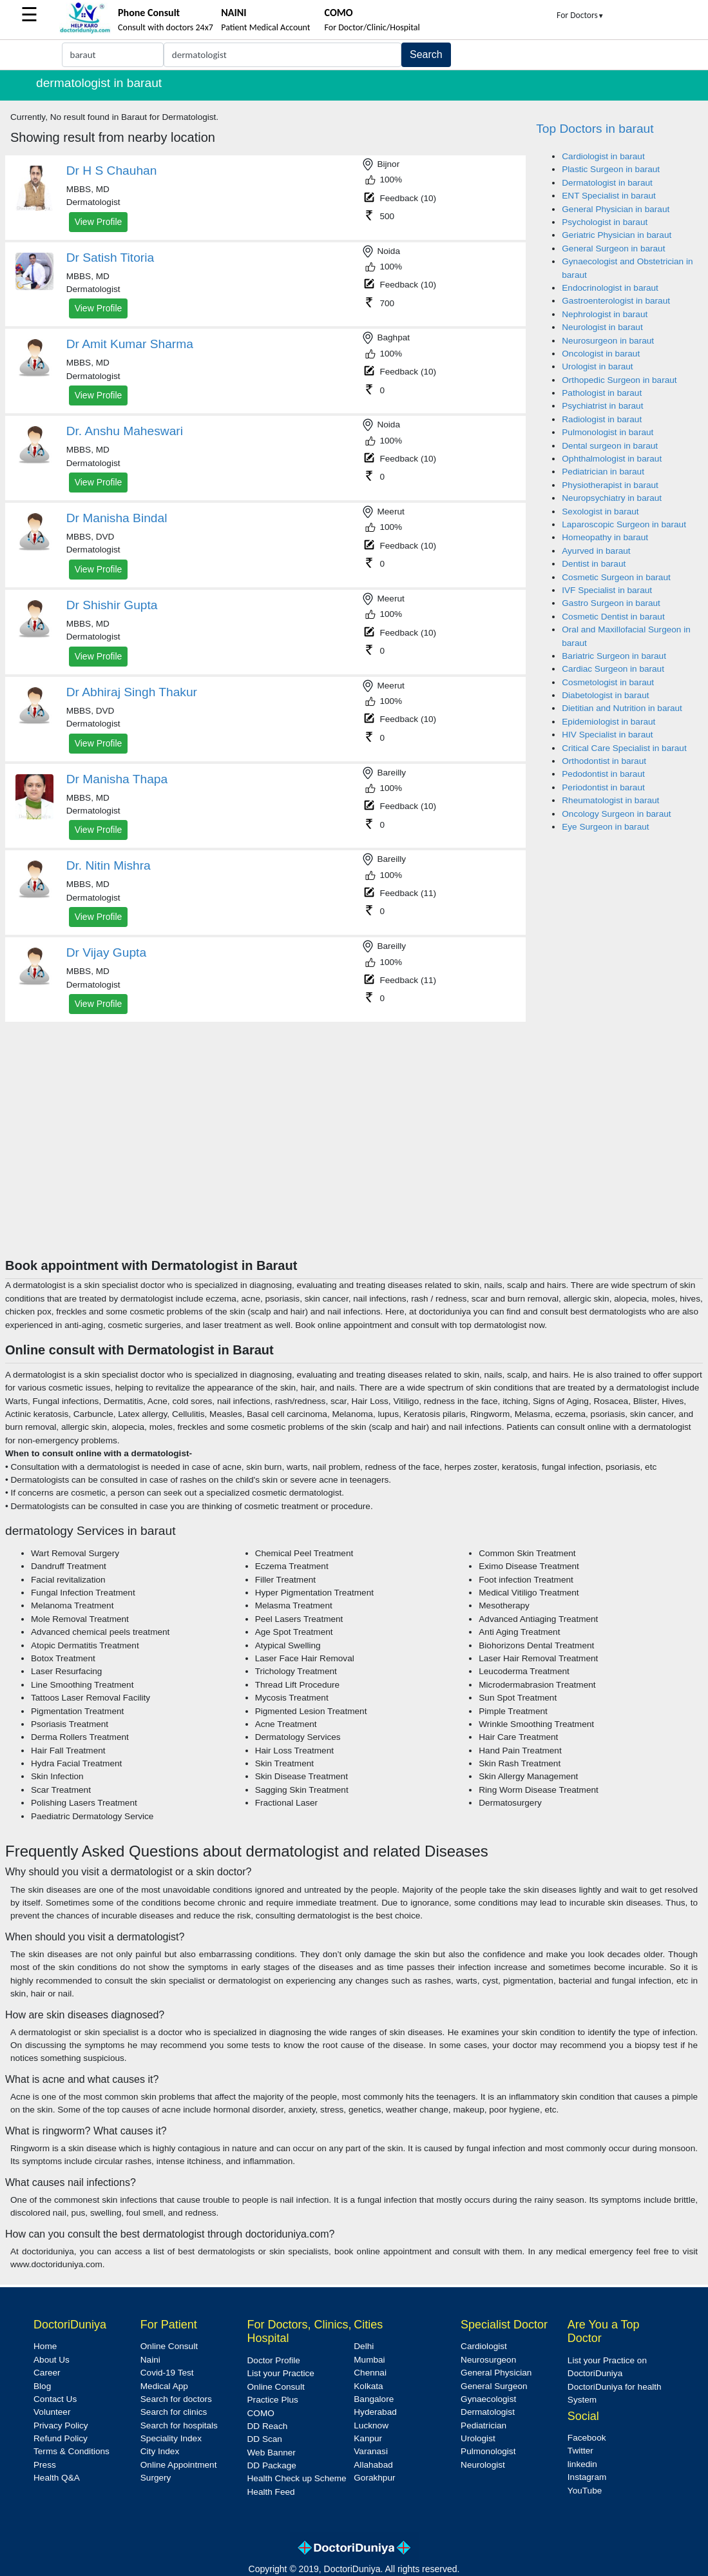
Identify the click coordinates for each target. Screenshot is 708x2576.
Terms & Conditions (71, 2451)
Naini (150, 2360)
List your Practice (280, 2373)
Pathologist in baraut (602, 393)
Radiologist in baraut (602, 419)
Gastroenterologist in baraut (616, 301)
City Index (159, 2451)
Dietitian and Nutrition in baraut (622, 708)
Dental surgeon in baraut (610, 446)
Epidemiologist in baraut (608, 722)
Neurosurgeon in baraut (608, 341)
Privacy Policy (60, 2425)
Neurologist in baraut (602, 327)
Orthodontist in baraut (604, 761)
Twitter (580, 2450)
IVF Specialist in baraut (607, 590)
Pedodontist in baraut (603, 774)
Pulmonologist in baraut (607, 432)
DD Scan (264, 2439)
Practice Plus (272, 2400)
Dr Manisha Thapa (117, 779)
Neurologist (483, 2465)
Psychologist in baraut (604, 222)
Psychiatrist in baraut (602, 406)
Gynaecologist (488, 2399)
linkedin (582, 2464)
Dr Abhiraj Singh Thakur (131, 692)
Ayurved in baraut (596, 551)
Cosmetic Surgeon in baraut (616, 577)
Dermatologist (488, 2412)
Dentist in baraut (594, 564)
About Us (51, 2360)
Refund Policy (60, 2438)
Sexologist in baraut (600, 511)
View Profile (98, 222)
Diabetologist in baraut (605, 695)
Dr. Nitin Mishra (108, 865)
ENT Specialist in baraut (609, 195)
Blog (42, 2386)
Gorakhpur (374, 2478)
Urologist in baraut (597, 366)
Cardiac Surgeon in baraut (613, 669)
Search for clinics (173, 2412)
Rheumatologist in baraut (610, 800)
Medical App (164, 2386)
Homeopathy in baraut (605, 537)
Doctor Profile (273, 2360)
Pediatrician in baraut (603, 471)
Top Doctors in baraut (594, 128)
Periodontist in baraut (603, 787)
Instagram (587, 2477)
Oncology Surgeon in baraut (616, 814)
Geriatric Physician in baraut (616, 235)
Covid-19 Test (167, 2372)
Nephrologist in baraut (604, 314)
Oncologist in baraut (601, 353)
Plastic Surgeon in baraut (611, 169)
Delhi (364, 2346)
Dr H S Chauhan (111, 170)
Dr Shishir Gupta (112, 605)
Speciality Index (171, 2438)
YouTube (585, 2490)
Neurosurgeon (488, 2360)
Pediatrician (483, 2425)
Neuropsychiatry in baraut (612, 498)
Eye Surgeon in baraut (605, 827)
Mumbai (369, 2360)
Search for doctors (176, 2399)
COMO (260, 2413)
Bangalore (374, 2399)
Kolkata (368, 2386)
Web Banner (271, 2452)
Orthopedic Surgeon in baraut (619, 380)
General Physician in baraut (615, 209)
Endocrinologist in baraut (610, 288)
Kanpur (368, 2438)
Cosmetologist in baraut (608, 682)
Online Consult (169, 2346)
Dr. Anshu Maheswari (124, 431)
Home (45, 2346)
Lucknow (371, 2425)
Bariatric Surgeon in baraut (614, 656)
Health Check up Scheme (297, 2478)
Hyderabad (375, 2412)
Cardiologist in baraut (603, 156)
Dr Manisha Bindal (116, 518)
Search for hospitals (179, 2425)
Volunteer (51, 2412)
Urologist (478, 2438)
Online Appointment (178, 2465)
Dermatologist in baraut (607, 183)
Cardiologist (484, 2346)
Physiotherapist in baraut (610, 485)
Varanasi (371, 2451)
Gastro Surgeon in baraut (611, 603)
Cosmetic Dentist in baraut (613, 616)
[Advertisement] (354, 1161)
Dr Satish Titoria (110, 257)
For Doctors (580, 15)
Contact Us (55, 2399)
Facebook (587, 2438)
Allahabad (373, 2465)
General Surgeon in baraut (613, 248)
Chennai (370, 2372)
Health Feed (271, 2492)
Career (47, 2372)
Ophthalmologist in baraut (612, 458)
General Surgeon (494, 2386)
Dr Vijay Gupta (106, 952)
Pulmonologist (488, 2451)
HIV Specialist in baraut (607, 734)
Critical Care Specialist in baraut (624, 748)
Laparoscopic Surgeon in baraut (624, 524)
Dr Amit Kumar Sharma (129, 344)
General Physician (496, 2372)
